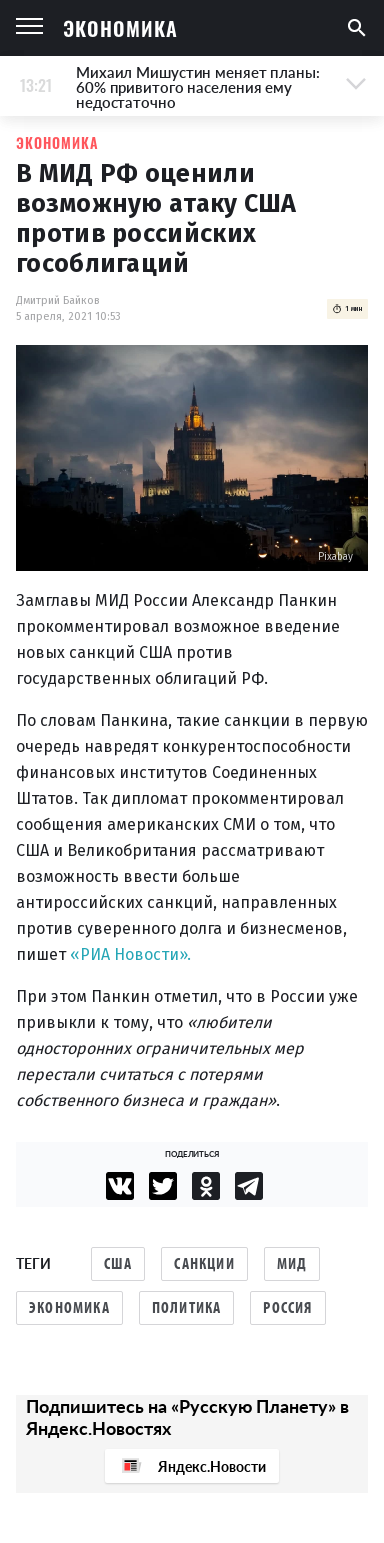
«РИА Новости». (130, 954)
